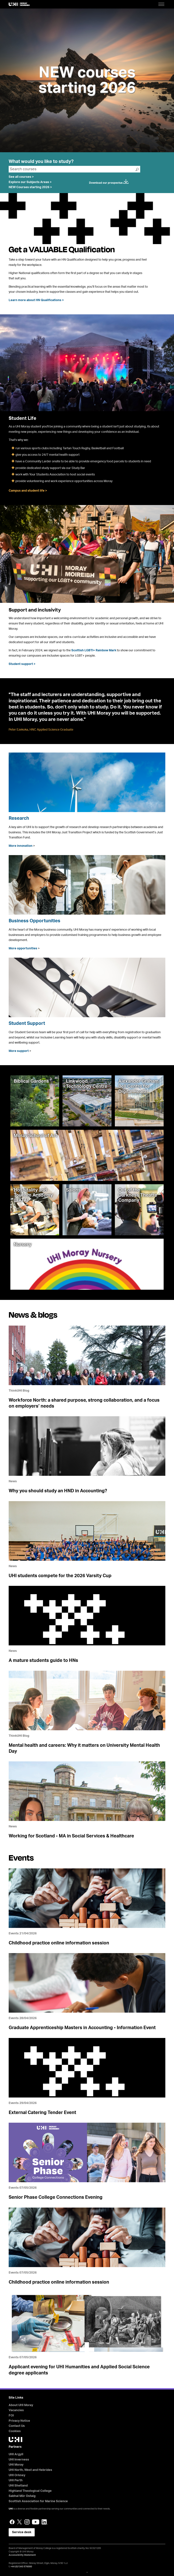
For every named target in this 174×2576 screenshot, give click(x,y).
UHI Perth (16, 2480)
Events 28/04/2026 (23, 2018)
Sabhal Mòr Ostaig (22, 2496)
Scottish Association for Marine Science (38, 2501)
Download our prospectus (108, 182)
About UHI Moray (21, 2405)
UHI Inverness (19, 2459)
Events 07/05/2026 (23, 2187)
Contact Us (17, 2426)
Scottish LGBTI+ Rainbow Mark (93, 650)
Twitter (19, 2521)
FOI (11, 2415)
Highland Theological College (30, 2490)
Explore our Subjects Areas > (30, 182)
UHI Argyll (16, 2454)
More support (19, 1051)
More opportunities (23, 948)
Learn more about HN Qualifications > (36, 300)
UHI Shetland (18, 2485)
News (13, 1481)
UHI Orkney (17, 2475)
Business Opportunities (34, 921)
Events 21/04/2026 (23, 1933)
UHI (11, 2509)
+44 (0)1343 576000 (21, 2566)
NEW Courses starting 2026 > (30, 187)
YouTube (35, 2521)
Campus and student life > (28, 490)
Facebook (12, 2521)
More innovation (20, 845)
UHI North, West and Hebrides (30, 2470)
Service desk (21, 2532)
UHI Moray (16, 2464)
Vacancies (16, 2410)
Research (19, 818)
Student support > (22, 664)
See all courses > (21, 176)
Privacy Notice (19, 2420)
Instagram (27, 2521)
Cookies (15, 2431)
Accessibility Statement (22, 2555)
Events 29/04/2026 (23, 2103)
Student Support (27, 1023)
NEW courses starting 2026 (87, 80)
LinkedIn (45, 2521)
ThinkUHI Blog (19, 1390)
